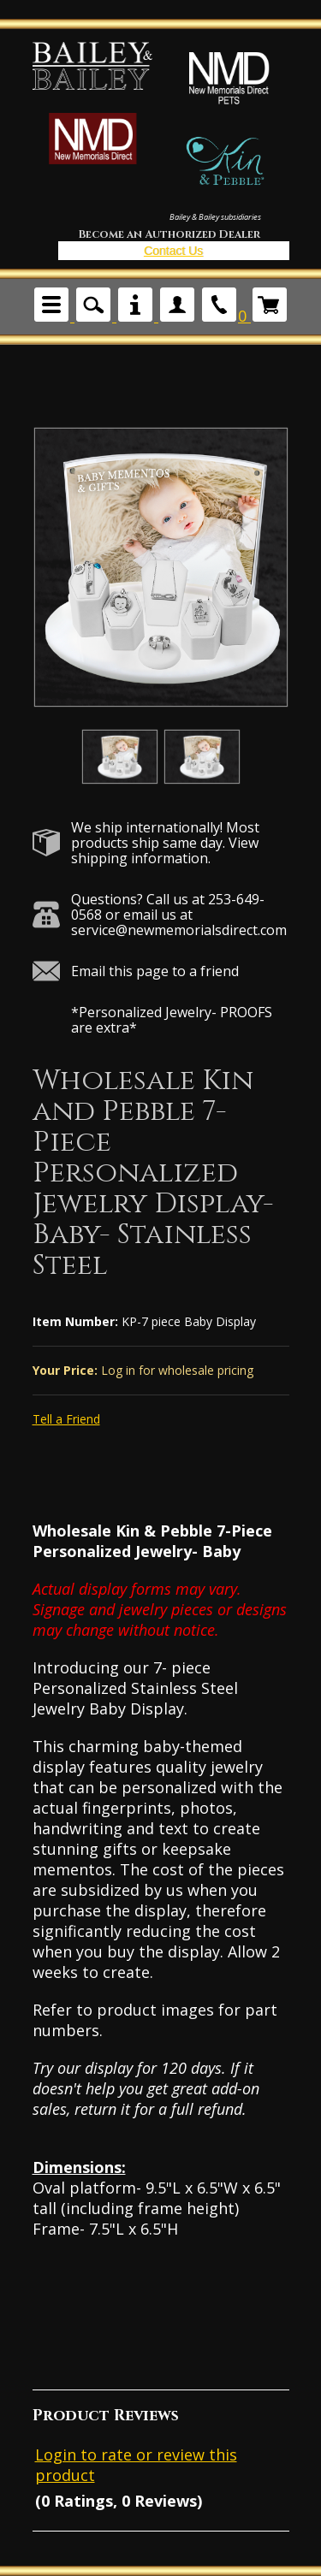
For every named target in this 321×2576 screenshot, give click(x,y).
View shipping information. (165, 850)
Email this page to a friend (155, 971)
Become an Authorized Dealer (169, 234)
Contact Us (173, 251)
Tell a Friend (66, 1419)
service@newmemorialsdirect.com (179, 930)
